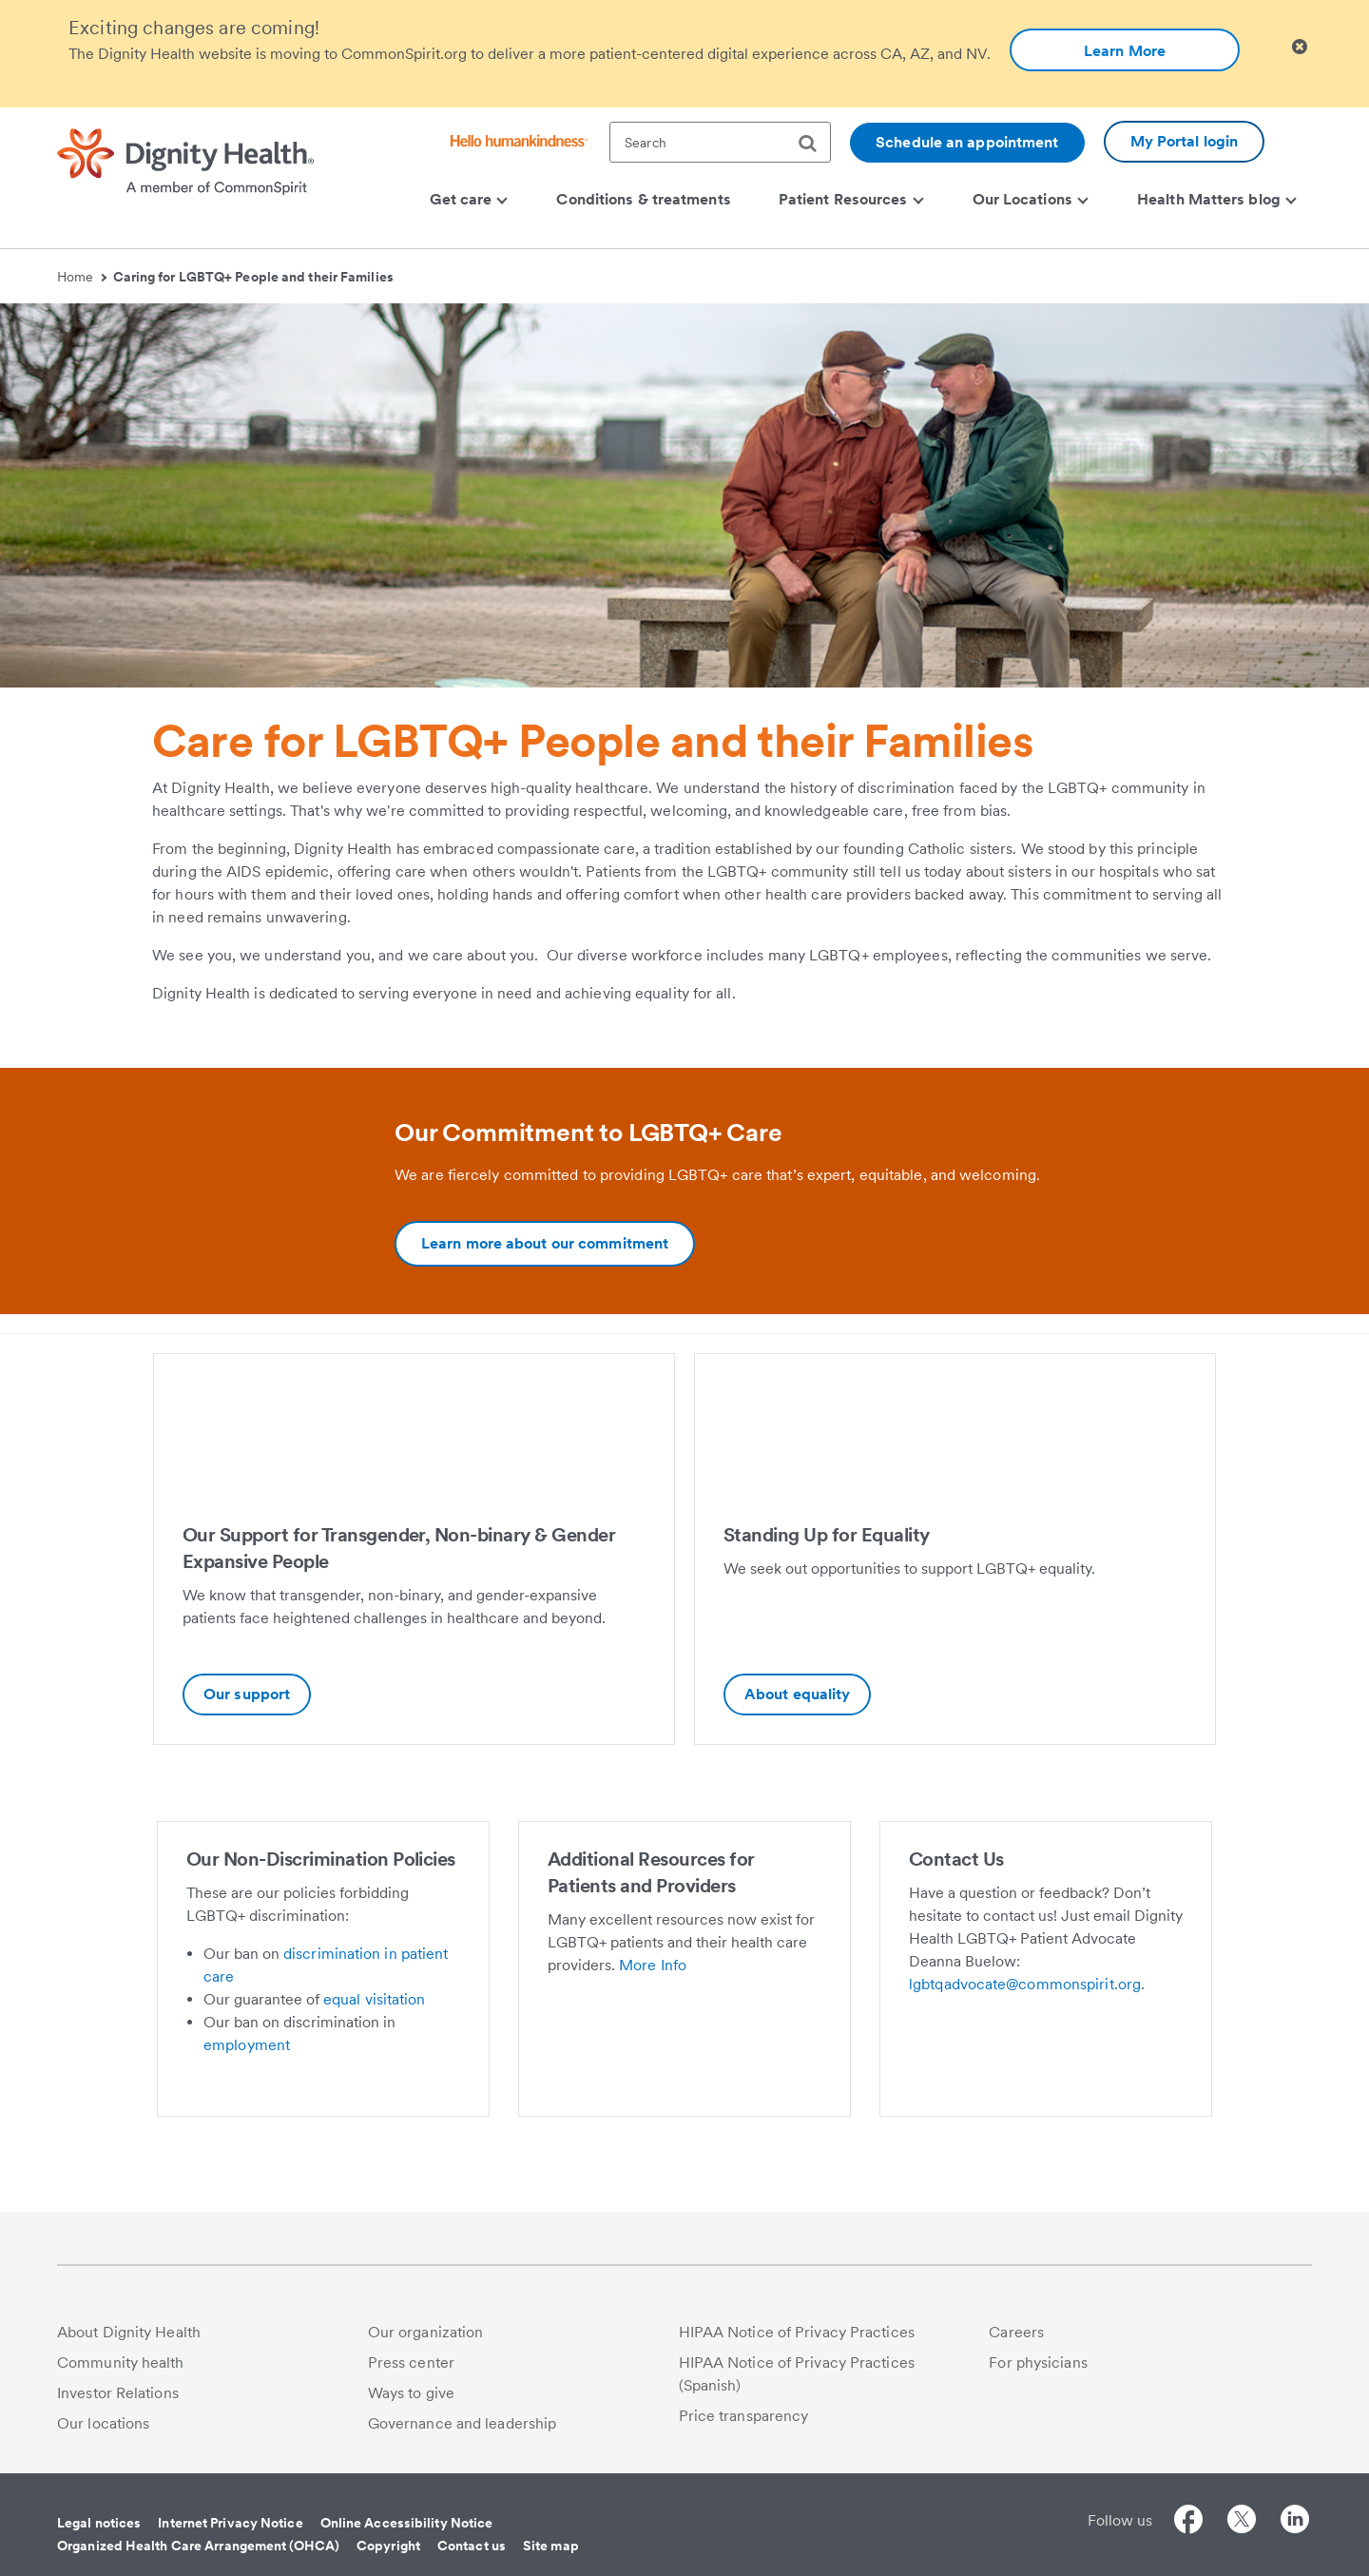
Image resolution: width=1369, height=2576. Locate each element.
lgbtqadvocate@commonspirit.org (1025, 1984)
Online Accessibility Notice (406, 2522)
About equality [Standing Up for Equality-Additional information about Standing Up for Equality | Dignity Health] (797, 1694)
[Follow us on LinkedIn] (1295, 2522)
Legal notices (99, 2522)
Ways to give (411, 2393)
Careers (1016, 2332)
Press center (411, 2362)
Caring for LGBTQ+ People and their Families (253, 276)
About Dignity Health (129, 2332)
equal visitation (374, 1999)
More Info (652, 1965)
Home (81, 276)
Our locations (103, 2423)
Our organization (426, 2332)
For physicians (1038, 2362)
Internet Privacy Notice (230, 2522)
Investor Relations (118, 2393)
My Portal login (1184, 141)
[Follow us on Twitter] (1241, 2522)
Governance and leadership (462, 2423)
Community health (120, 2362)
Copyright (388, 2545)
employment (246, 2045)
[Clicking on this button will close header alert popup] (1299, 47)
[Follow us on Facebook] (1188, 2522)
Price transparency (744, 2416)
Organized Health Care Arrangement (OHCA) (198, 2545)
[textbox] (720, 142)
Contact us (471, 2545)
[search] (815, 143)
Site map (551, 2545)
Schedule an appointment (967, 142)
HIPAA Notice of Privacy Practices (797, 2332)
